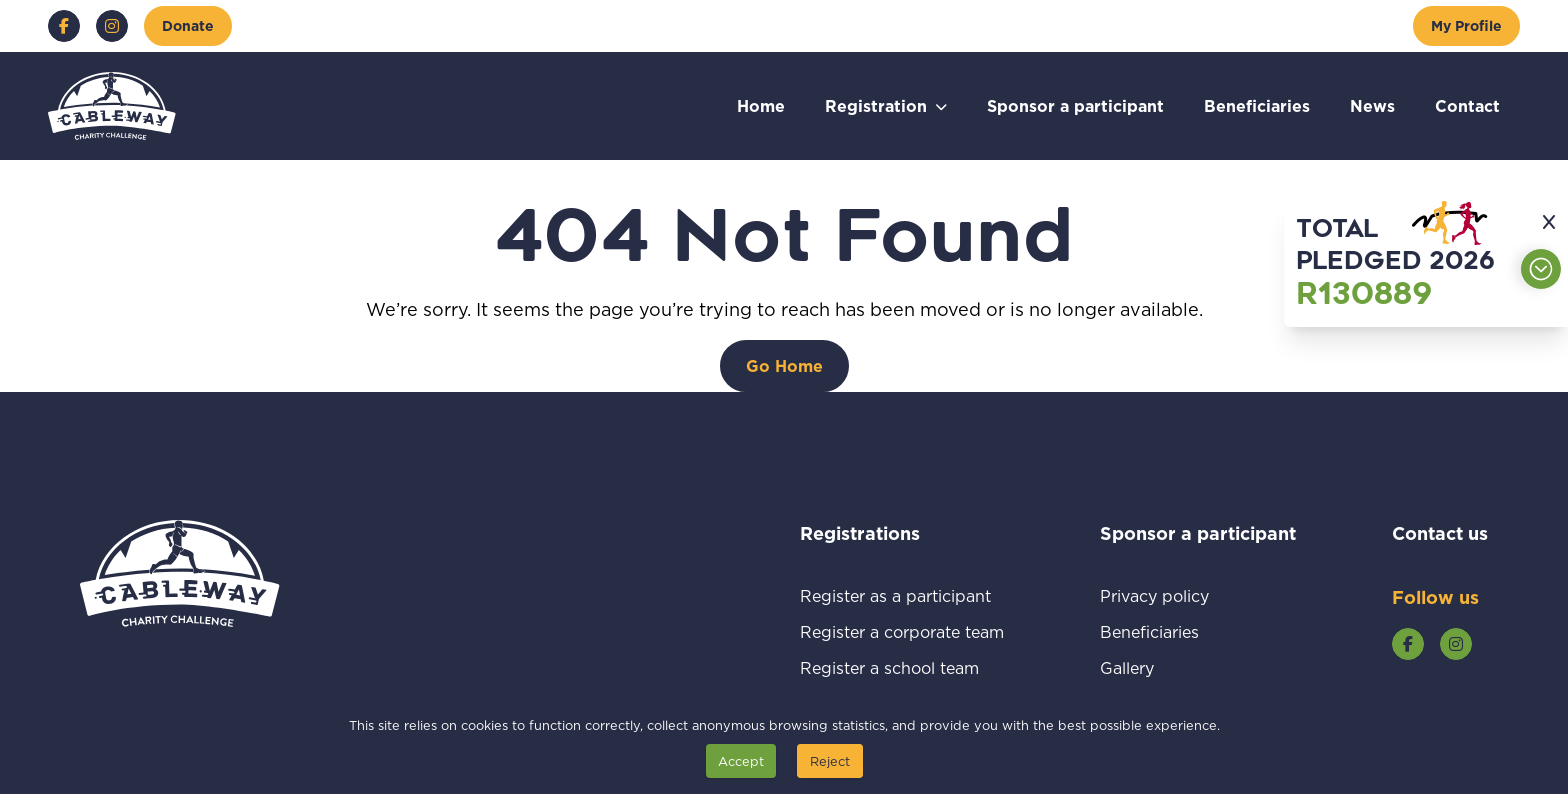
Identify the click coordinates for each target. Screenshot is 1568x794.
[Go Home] (784, 366)
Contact (1467, 105)
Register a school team (902, 667)
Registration (876, 105)
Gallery (1150, 667)
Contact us (1440, 533)
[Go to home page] (112, 106)
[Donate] (188, 26)
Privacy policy (1178, 595)
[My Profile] (1466, 26)
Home (761, 105)
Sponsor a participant (1075, 105)
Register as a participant (902, 595)
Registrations (887, 533)
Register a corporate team (902, 631)
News (1372, 105)
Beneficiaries (1257, 105)
